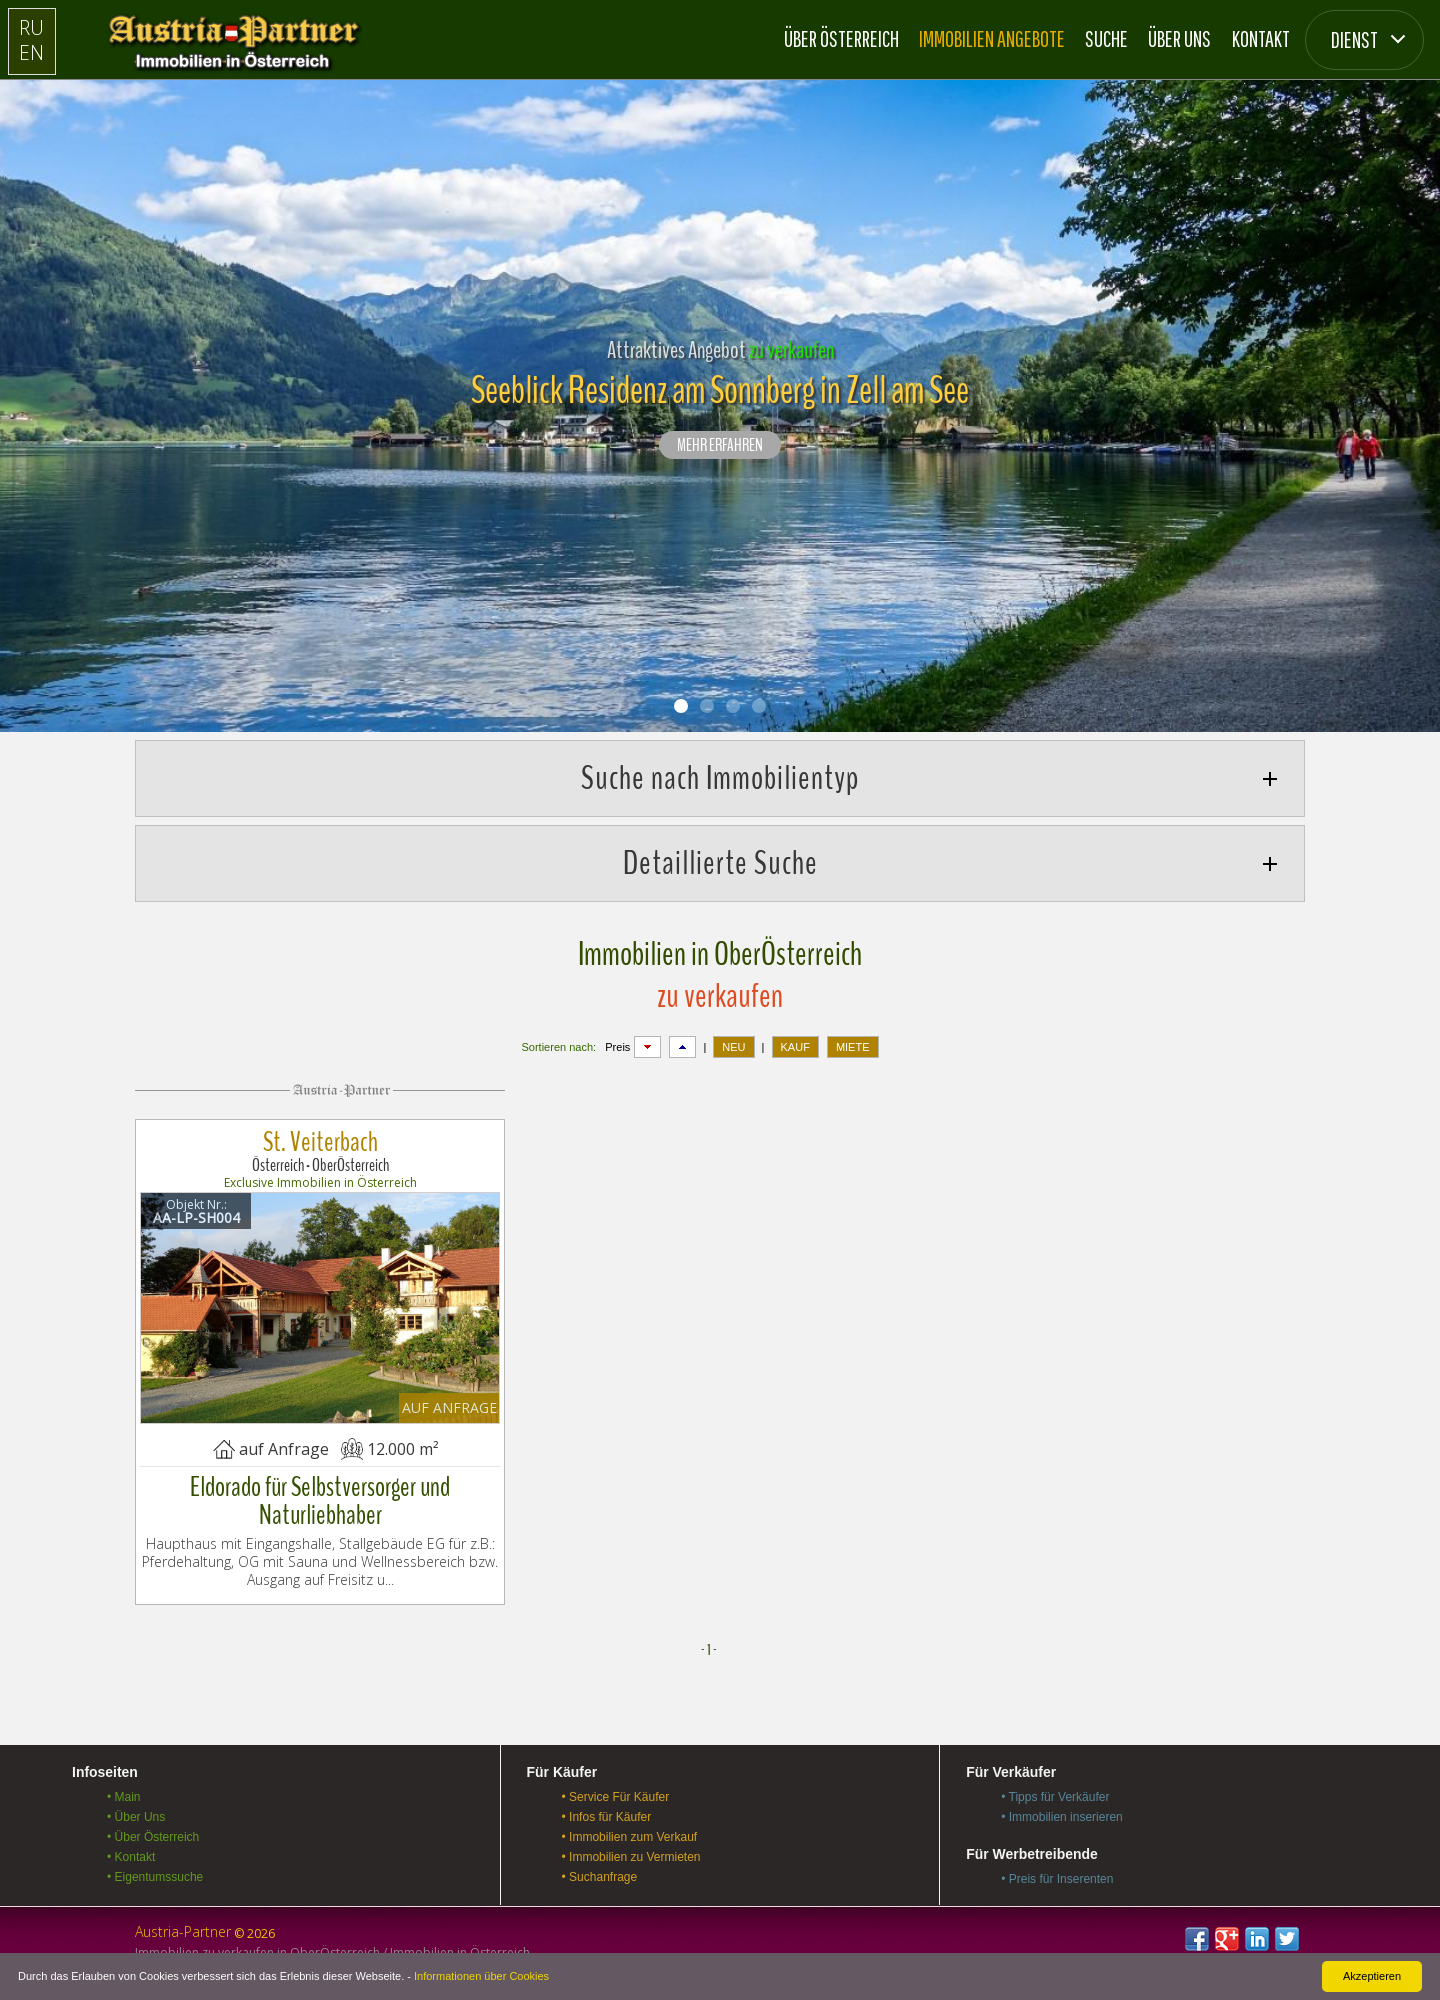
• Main (124, 1797)
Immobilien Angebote (992, 38)
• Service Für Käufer (616, 1797)
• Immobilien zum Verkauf (630, 1837)
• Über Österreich (153, 1837)
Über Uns (1179, 38)
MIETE (853, 1047)
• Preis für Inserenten (1057, 1879)
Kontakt (1261, 38)
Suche (1106, 38)
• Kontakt (131, 1857)
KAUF (795, 1047)
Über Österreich (841, 38)
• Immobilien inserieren (1062, 1817)
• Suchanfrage (600, 1877)
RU (31, 27)
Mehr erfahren (720, 446)
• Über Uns (136, 1817)
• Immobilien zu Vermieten (631, 1857)
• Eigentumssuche (155, 1877)
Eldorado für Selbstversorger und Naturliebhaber (320, 1501)
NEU (733, 1047)
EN (31, 52)
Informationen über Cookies (481, 1976)
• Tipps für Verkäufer (1055, 1797)
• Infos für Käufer (607, 1817)
